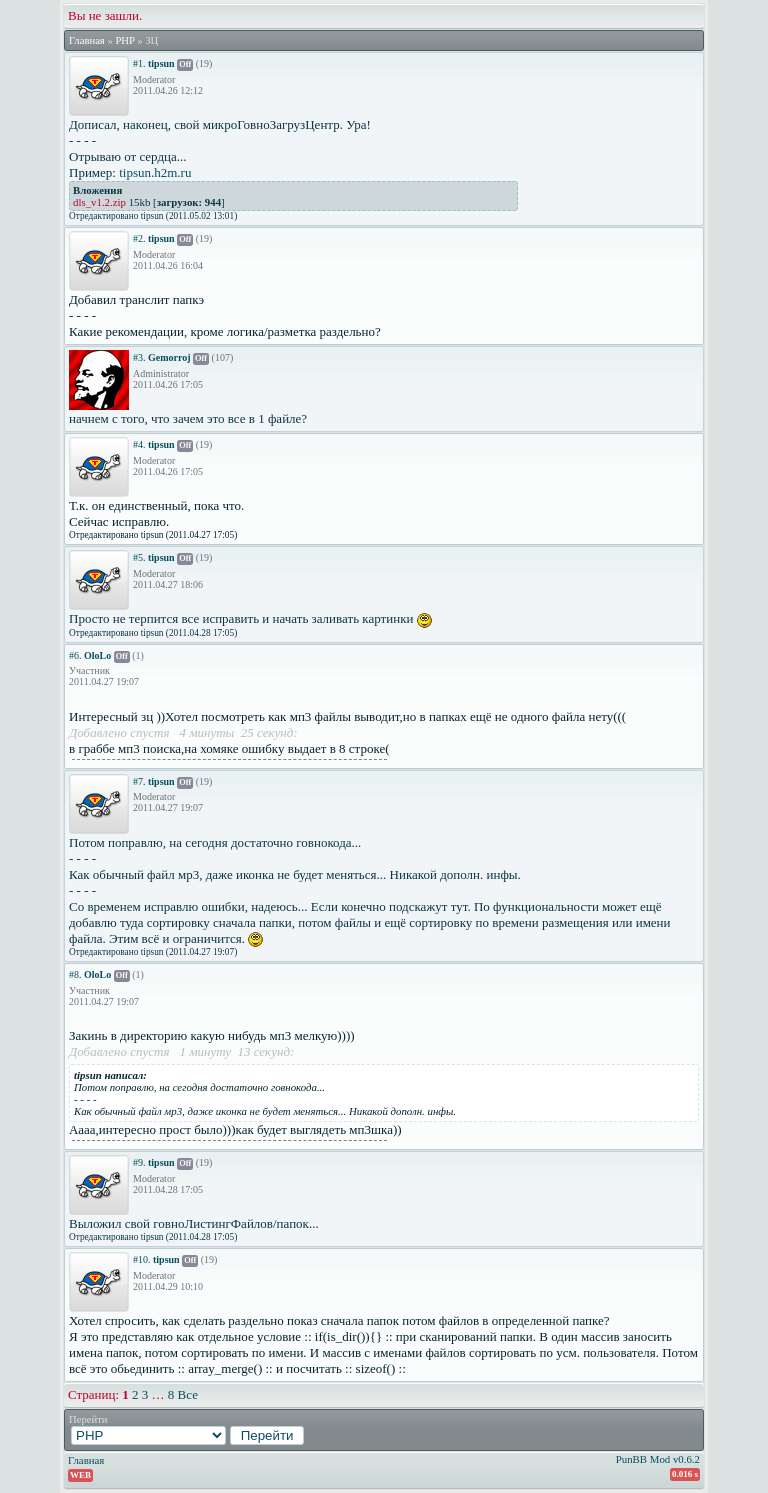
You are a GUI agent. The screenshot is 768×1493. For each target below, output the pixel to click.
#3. (139, 357)
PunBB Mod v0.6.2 (658, 1459)
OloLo (97, 655)
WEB (80, 1475)
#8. (75, 974)
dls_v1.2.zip (99, 202)
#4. (139, 444)
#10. (142, 1259)
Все (188, 1394)
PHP (124, 40)
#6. (75, 655)
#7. (139, 781)
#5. (139, 557)
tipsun (161, 63)
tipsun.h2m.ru (155, 172)
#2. (139, 238)
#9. (139, 1162)
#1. (139, 63)
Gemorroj (169, 357)
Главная (87, 40)
